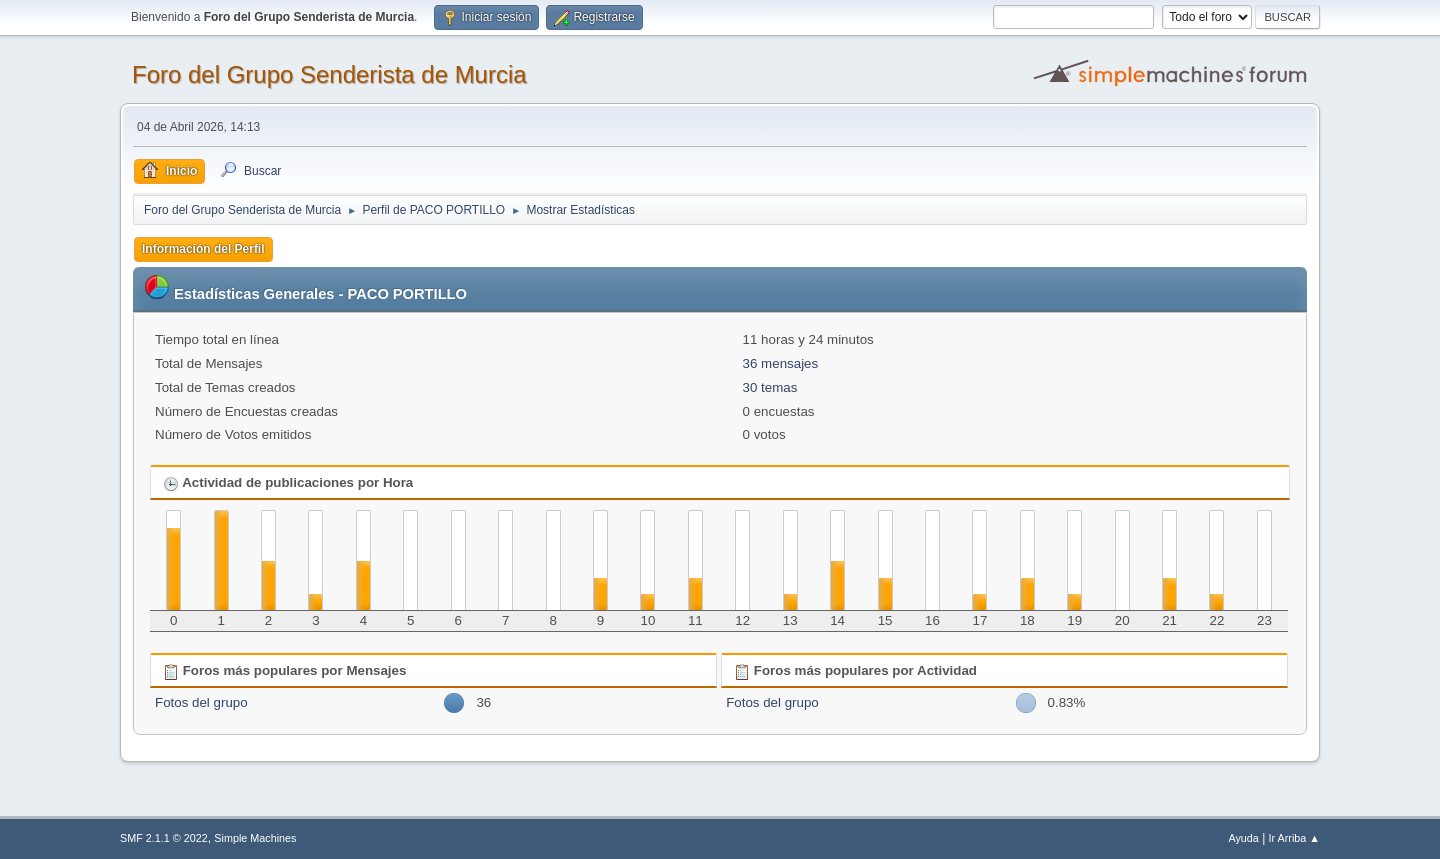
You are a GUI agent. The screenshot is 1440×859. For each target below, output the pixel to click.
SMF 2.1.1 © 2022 (164, 838)
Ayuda (1243, 838)
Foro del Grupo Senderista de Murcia (329, 74)
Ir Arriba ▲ (1294, 838)
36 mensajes (781, 363)
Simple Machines (255, 838)
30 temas (770, 387)
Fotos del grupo (201, 702)
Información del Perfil (203, 249)
